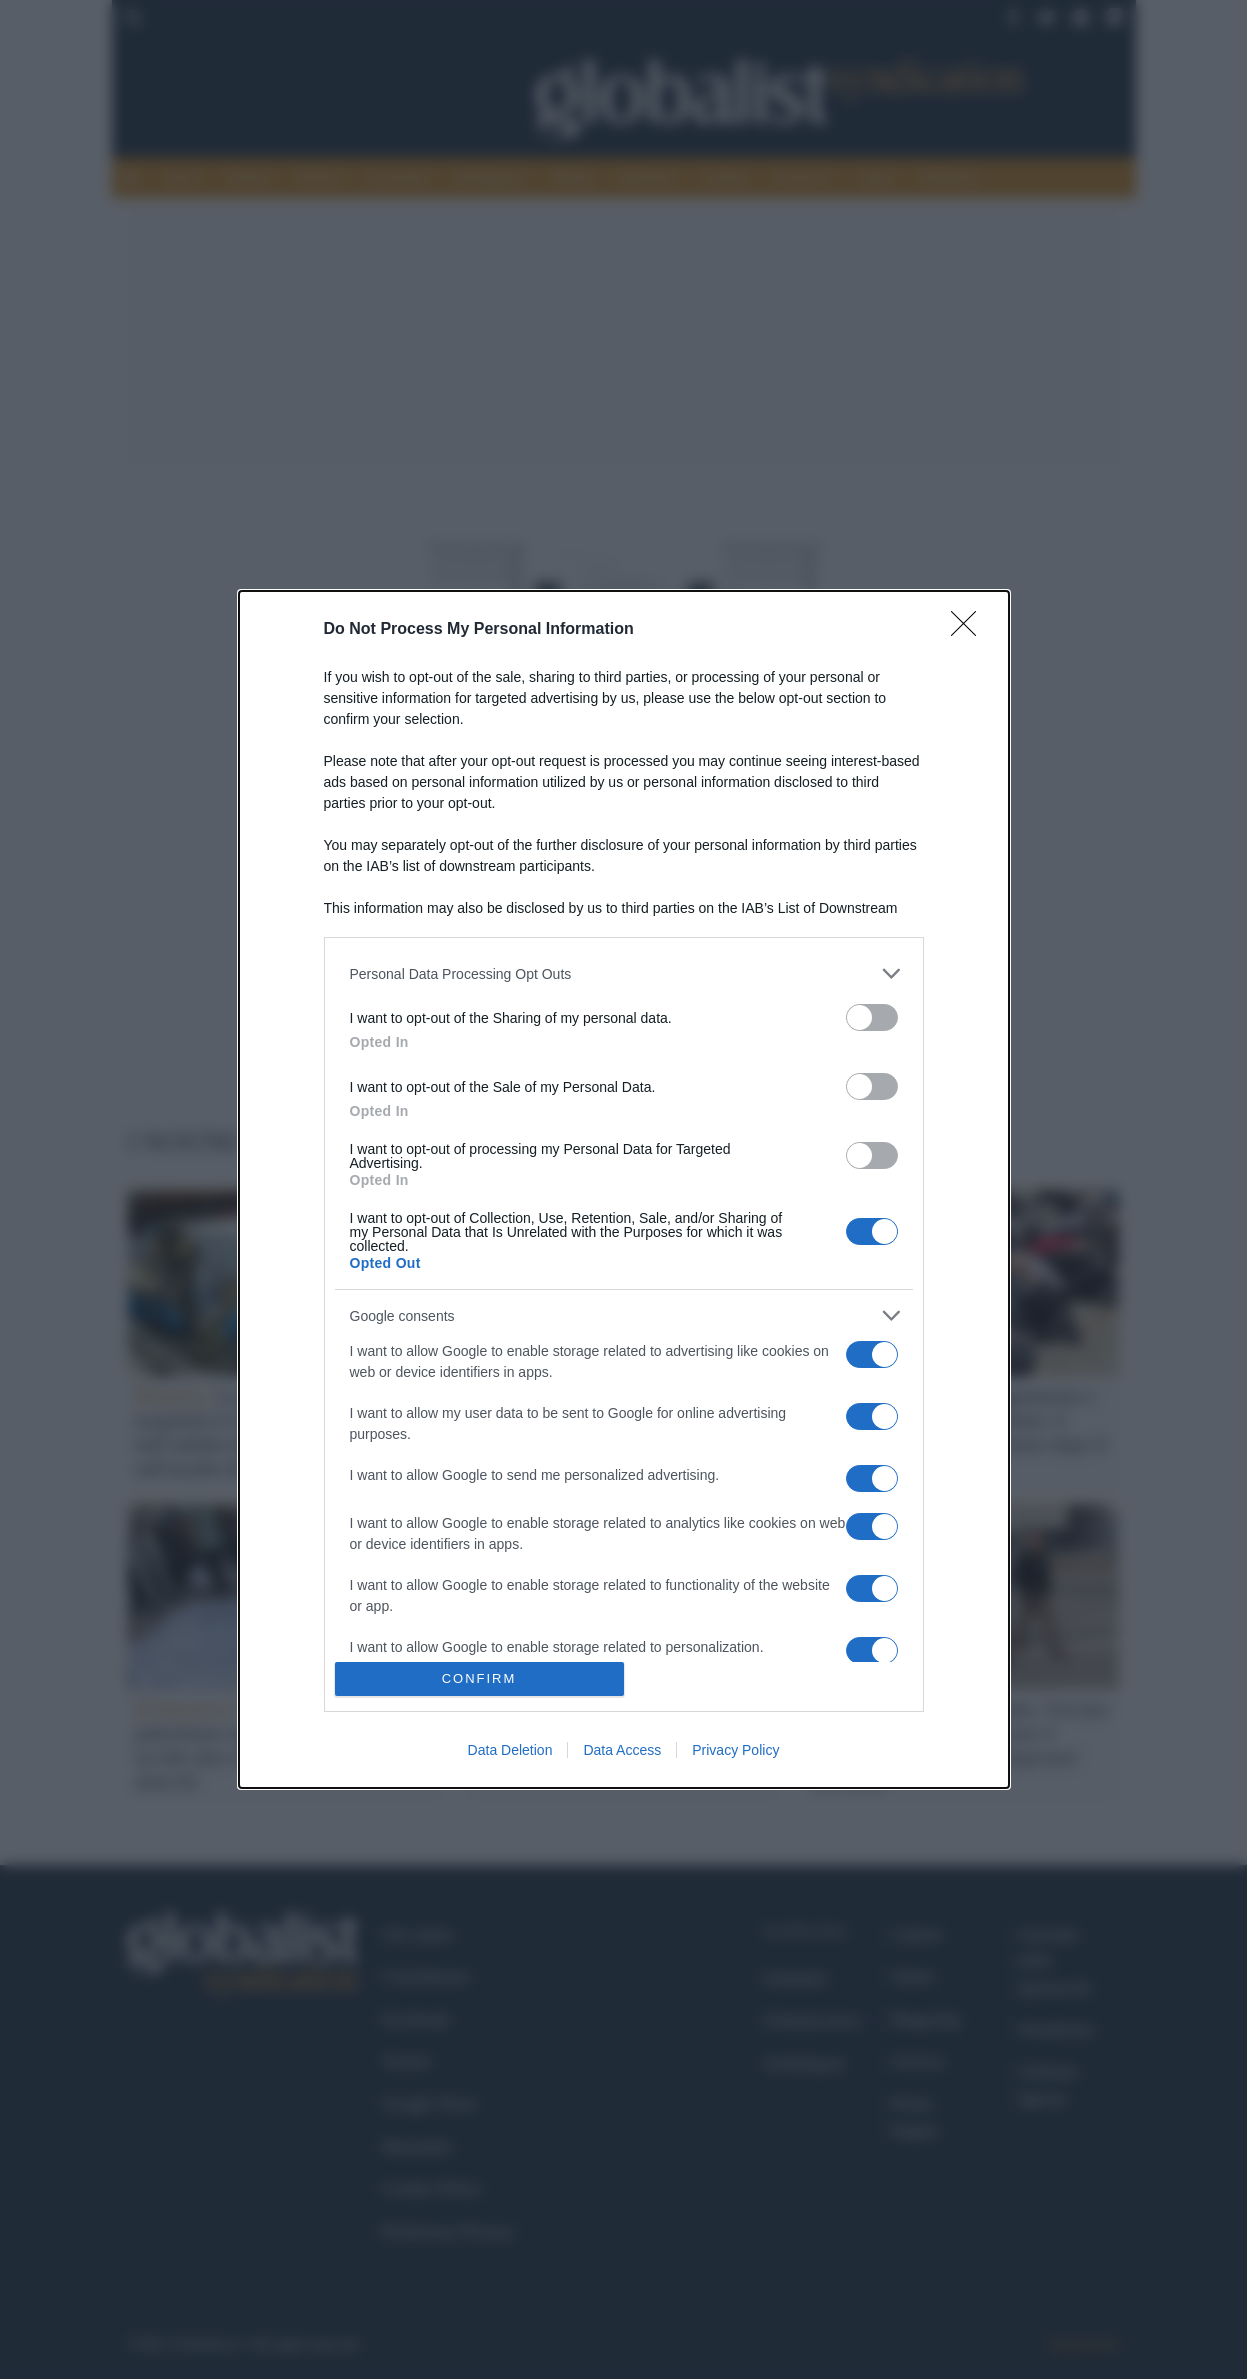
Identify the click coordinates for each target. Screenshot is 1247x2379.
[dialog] (624, 1189)
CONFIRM (479, 1678)
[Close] (970, 630)
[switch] (872, 1017)
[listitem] (624, 973)
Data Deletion (510, 1750)
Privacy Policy (735, 1750)
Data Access (622, 1750)
